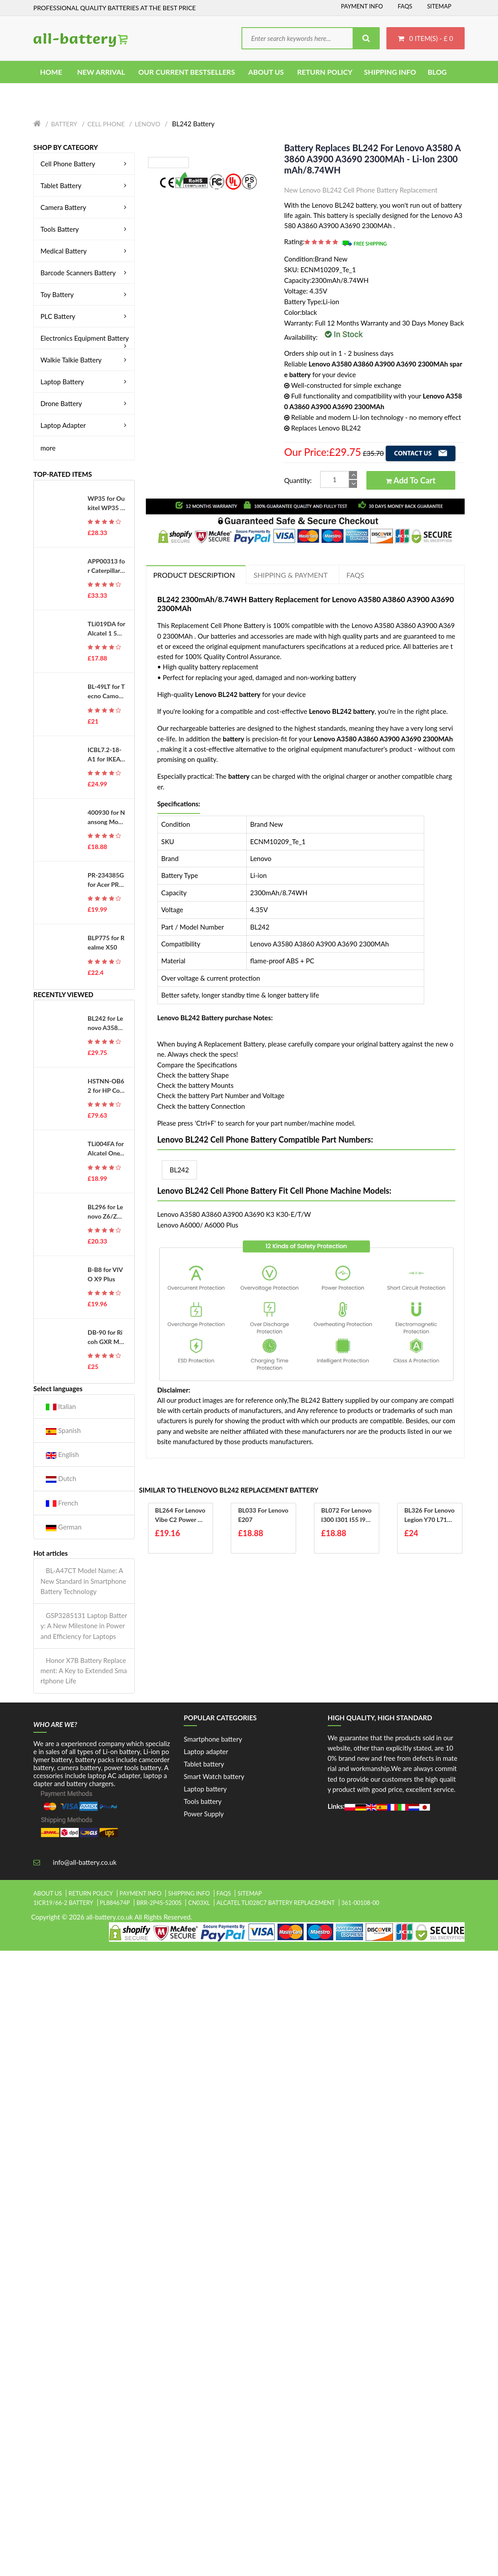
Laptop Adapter (85, 425)
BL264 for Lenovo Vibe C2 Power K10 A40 (180, 1515)
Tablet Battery (85, 185)
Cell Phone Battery (85, 164)
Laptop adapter (206, 1751)
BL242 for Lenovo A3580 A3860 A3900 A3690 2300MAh (106, 1023)
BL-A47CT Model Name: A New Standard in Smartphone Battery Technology (83, 1580)
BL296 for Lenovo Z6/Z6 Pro (105, 1212)
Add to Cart (410, 480)
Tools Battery (85, 229)
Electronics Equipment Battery (85, 338)
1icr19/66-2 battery (63, 1902)
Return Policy (90, 1893)
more (48, 448)
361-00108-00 (360, 1902)
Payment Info (362, 6)
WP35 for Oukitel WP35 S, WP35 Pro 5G (106, 503)
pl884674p (115, 1902)
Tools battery (202, 1801)
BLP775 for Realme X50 (106, 942)
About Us (47, 1893)
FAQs (405, 6)
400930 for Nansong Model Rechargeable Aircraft (106, 817)
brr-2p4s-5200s (159, 1902)
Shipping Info (189, 1893)
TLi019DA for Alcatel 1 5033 (106, 629)
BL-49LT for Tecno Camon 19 (106, 691)
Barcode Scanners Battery (85, 273)
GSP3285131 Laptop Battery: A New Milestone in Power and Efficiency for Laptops (83, 1625)
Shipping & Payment (290, 575)
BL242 (179, 1170)
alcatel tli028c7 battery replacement (276, 1902)
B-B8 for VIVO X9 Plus (105, 1274)
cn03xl (199, 1902)
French (62, 1503)
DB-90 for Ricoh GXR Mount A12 (105, 1337)
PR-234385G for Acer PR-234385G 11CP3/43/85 (106, 880)
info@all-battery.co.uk (84, 1862)
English (62, 1454)
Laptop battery (205, 1789)
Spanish (63, 1430)
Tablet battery (204, 1764)
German (63, 1527)
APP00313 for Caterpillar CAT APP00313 (106, 566)
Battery (64, 124)
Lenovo (147, 124)
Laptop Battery (85, 382)
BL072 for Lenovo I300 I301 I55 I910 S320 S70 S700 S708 (346, 1515)
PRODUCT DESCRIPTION (194, 575)
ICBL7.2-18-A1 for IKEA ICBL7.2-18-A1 (106, 755)
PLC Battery (85, 316)
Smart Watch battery (214, 1776)
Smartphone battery (213, 1739)
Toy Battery (85, 294)
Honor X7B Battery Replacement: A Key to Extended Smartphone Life (83, 1670)
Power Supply (204, 1814)
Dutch (61, 1478)
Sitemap (439, 6)
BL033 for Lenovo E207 (263, 1514)
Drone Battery (85, 403)
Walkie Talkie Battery (85, 360)
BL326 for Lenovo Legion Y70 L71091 (429, 1515)
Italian (61, 1406)
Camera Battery (85, 207)
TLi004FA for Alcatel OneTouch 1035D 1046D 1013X (106, 1149)
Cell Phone (105, 124)
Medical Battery (85, 251)
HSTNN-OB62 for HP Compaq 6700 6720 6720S (106, 1086)
